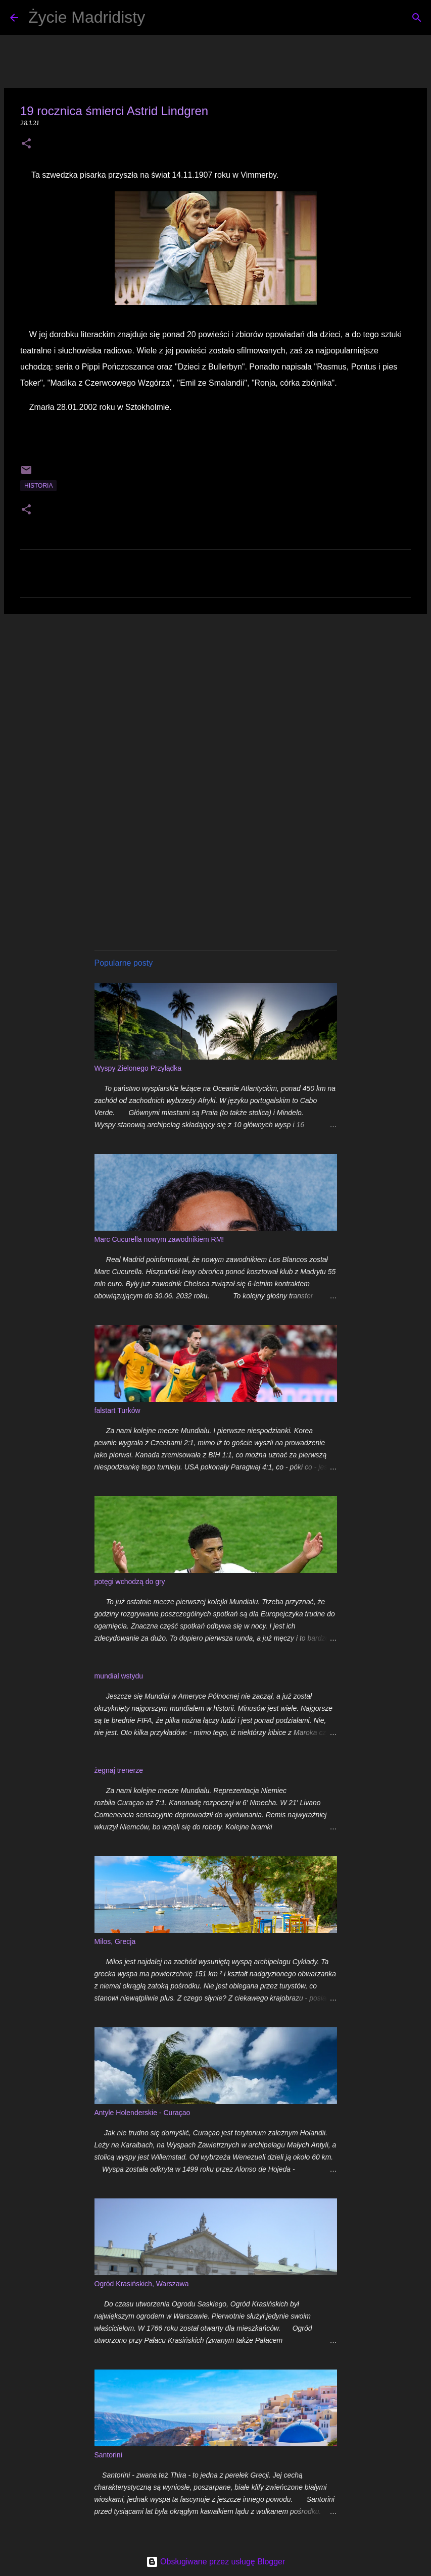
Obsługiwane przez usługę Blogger (215, 2561)
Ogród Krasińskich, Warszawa (141, 2284)
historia (38, 485)
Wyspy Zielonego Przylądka (138, 1068)
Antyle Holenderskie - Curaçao (142, 2113)
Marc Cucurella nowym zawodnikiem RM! (159, 1239)
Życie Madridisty (86, 17)
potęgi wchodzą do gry (129, 1582)
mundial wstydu (118, 1676)
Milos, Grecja (115, 1941)
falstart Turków (117, 1410)
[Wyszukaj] (159, 18)
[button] (26, 144)
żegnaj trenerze (118, 1770)
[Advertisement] (215, 699)
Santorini (108, 2455)
